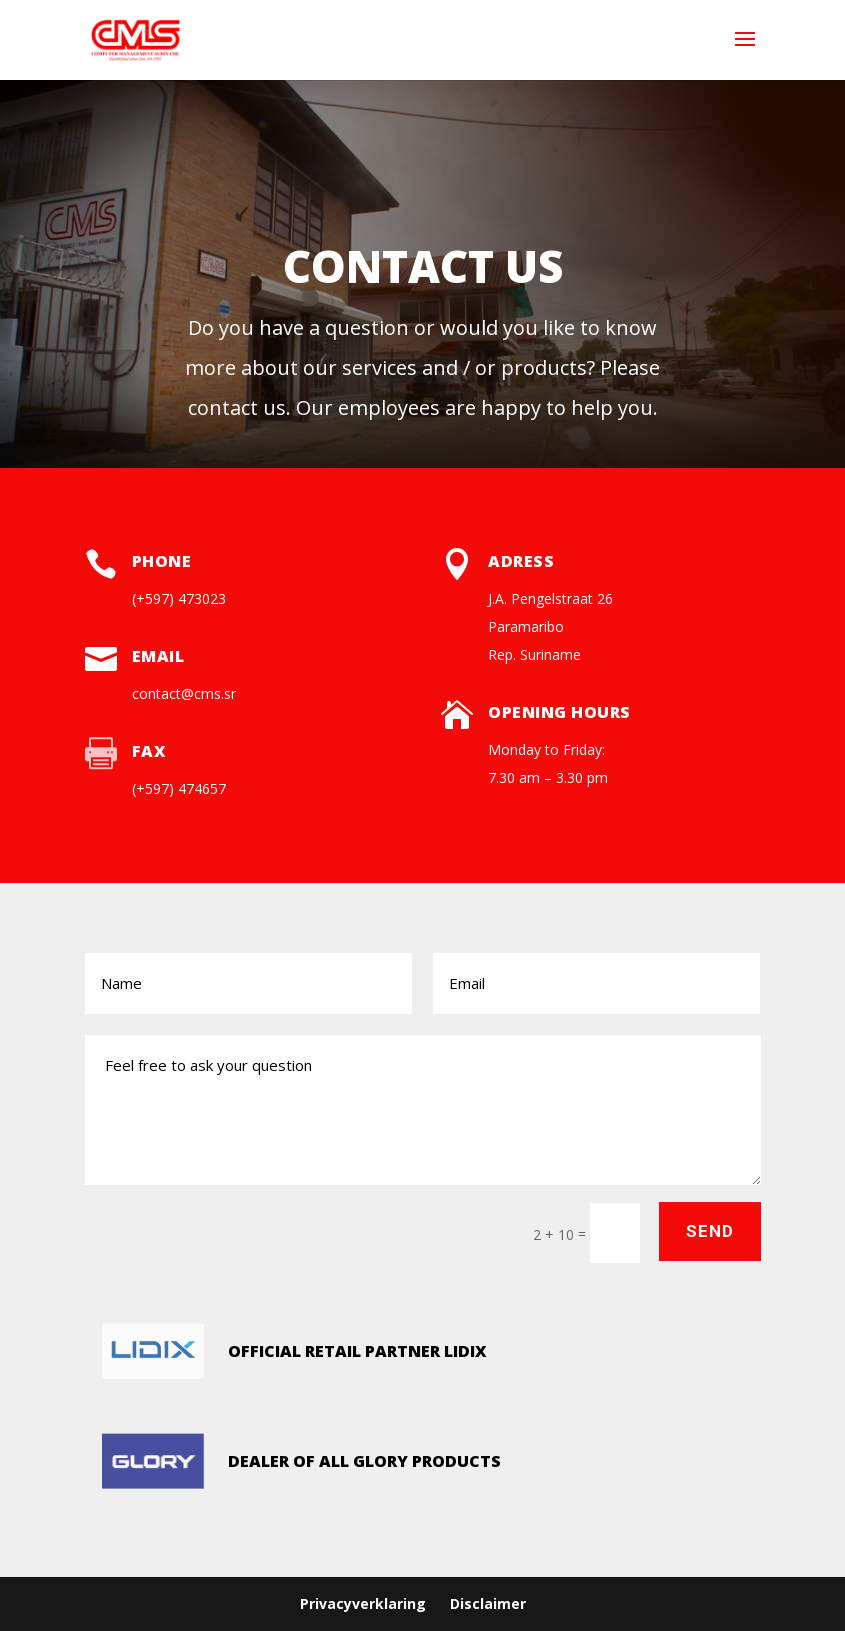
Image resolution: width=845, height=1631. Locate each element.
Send (710, 1231)
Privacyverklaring (363, 1603)
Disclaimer (488, 1603)
